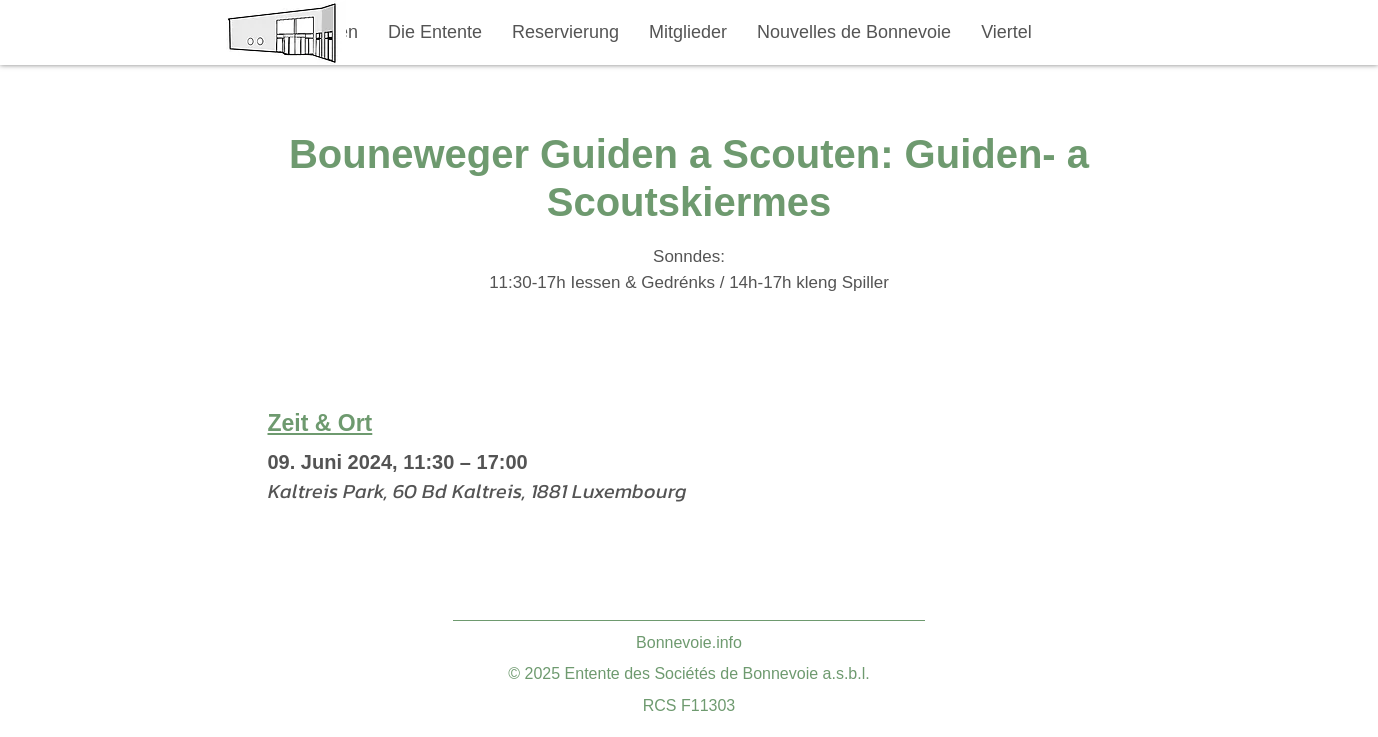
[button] (435, 32)
